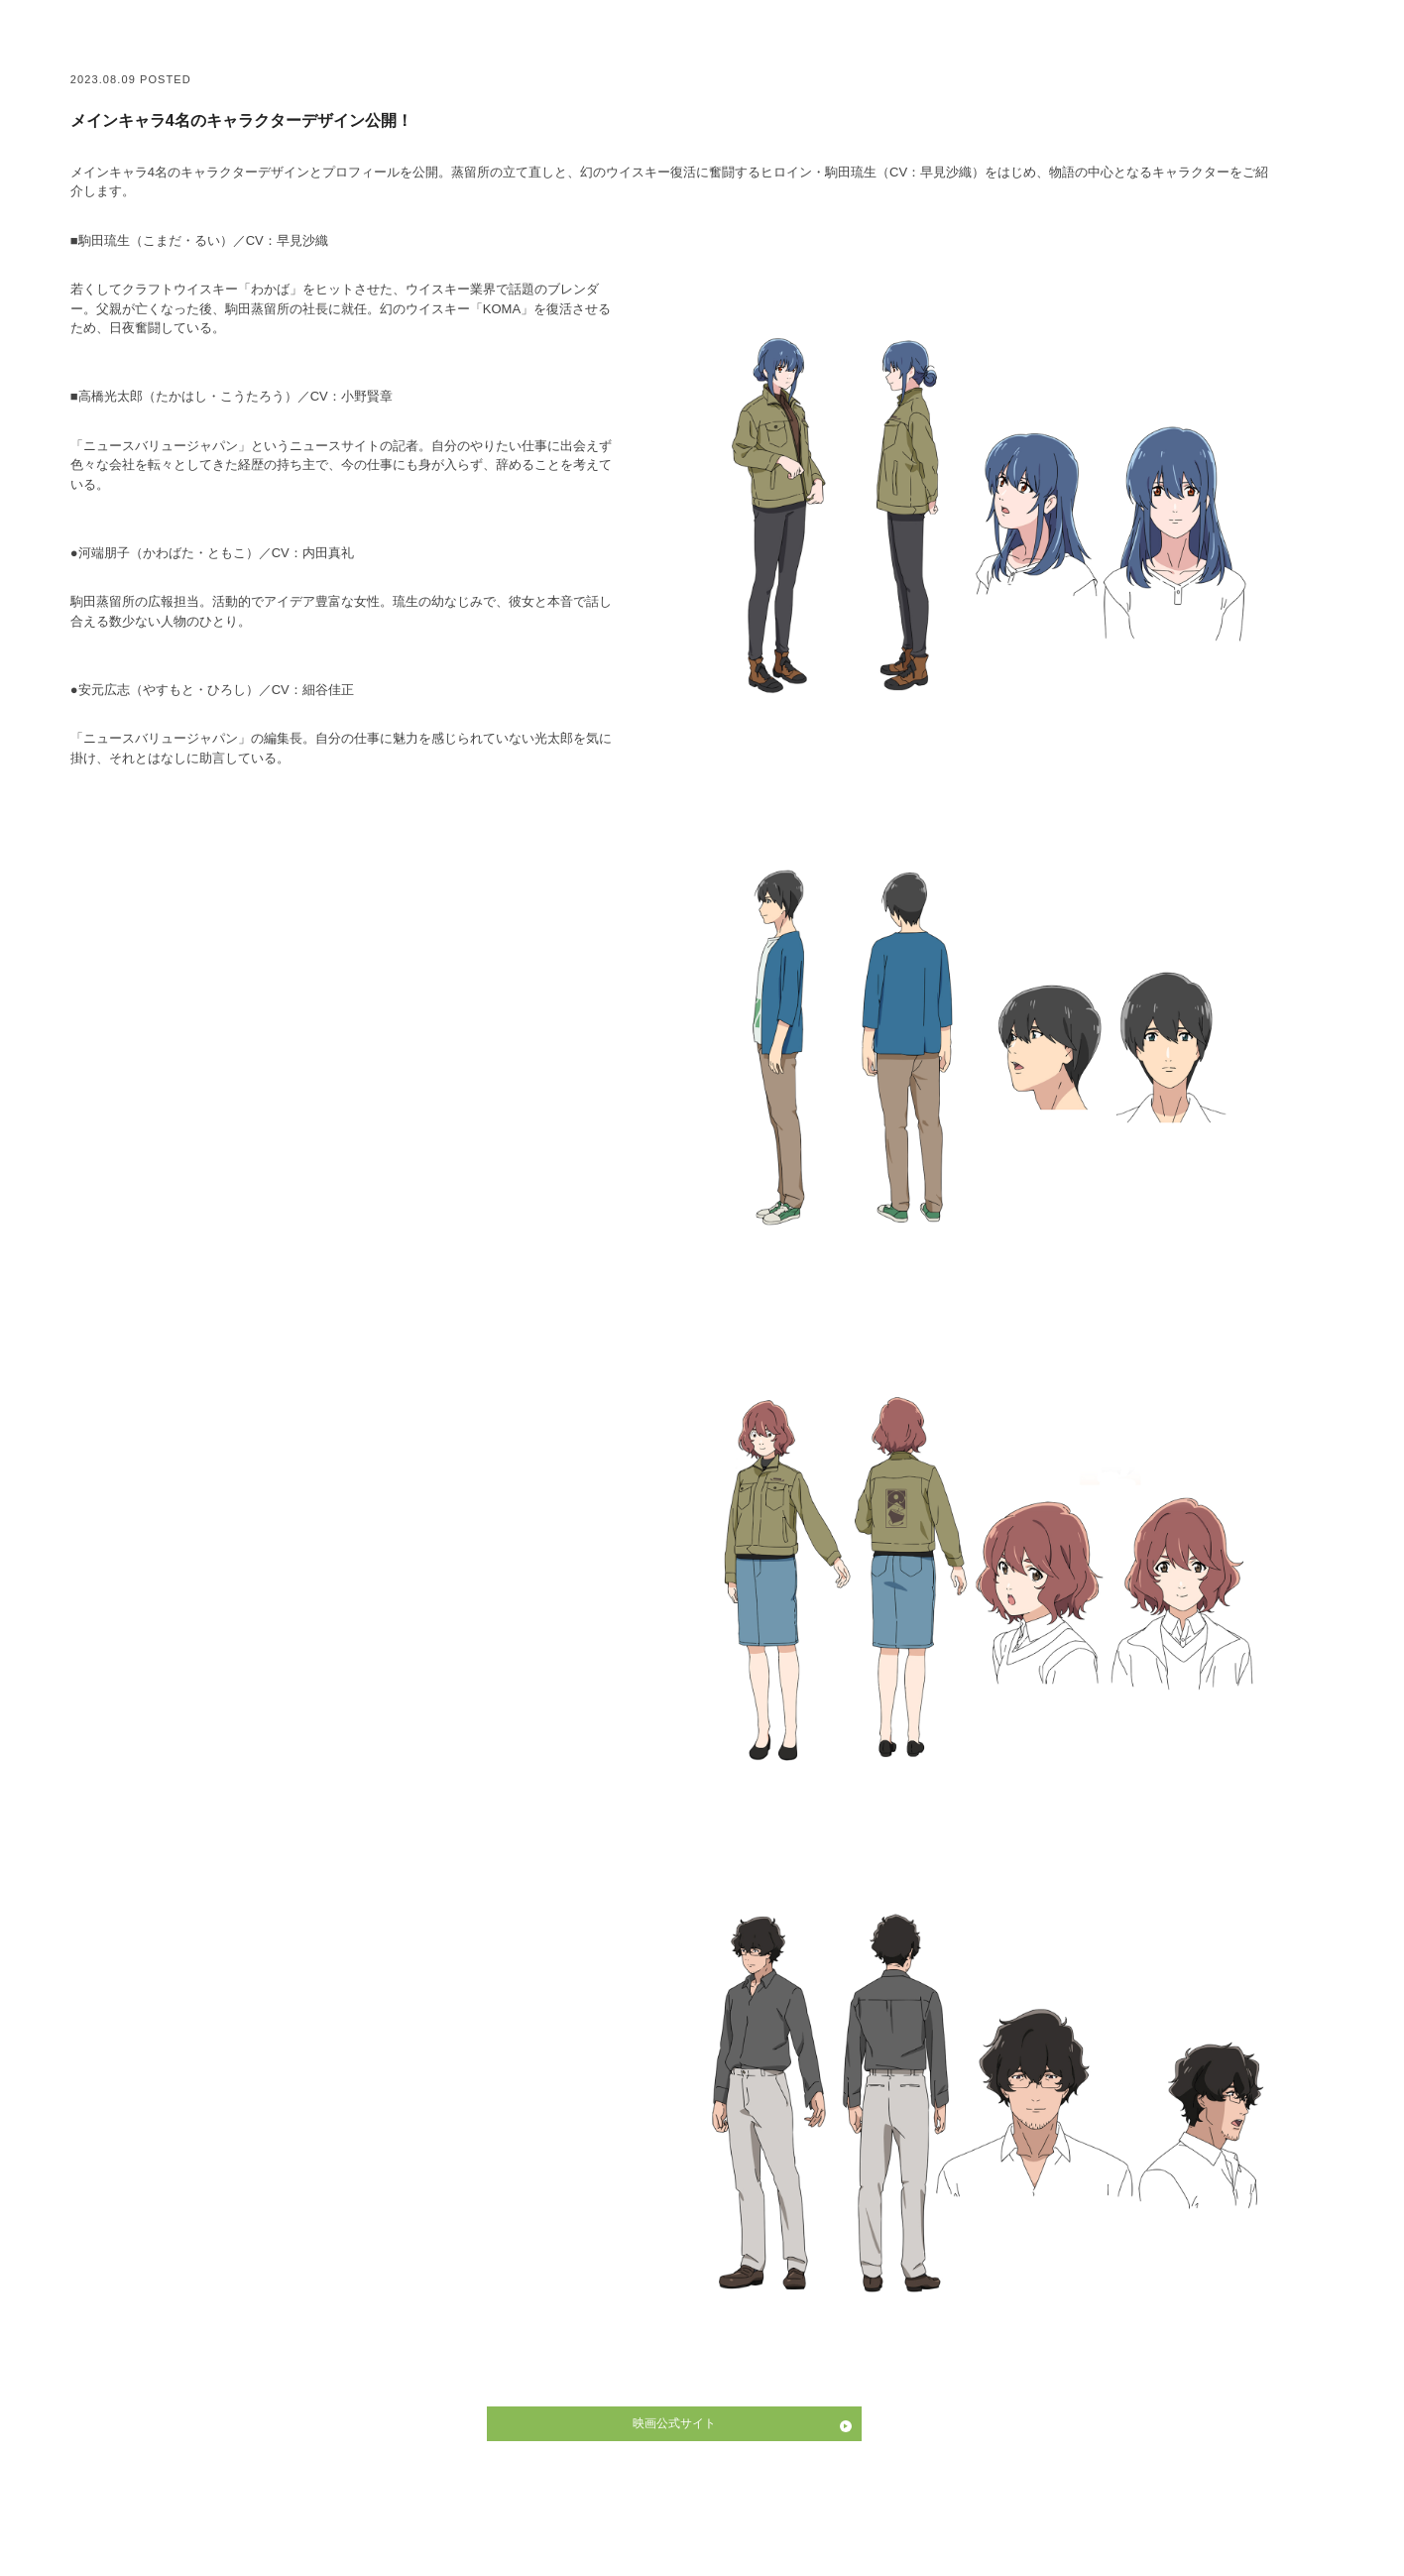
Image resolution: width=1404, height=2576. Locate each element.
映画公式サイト (674, 2423)
